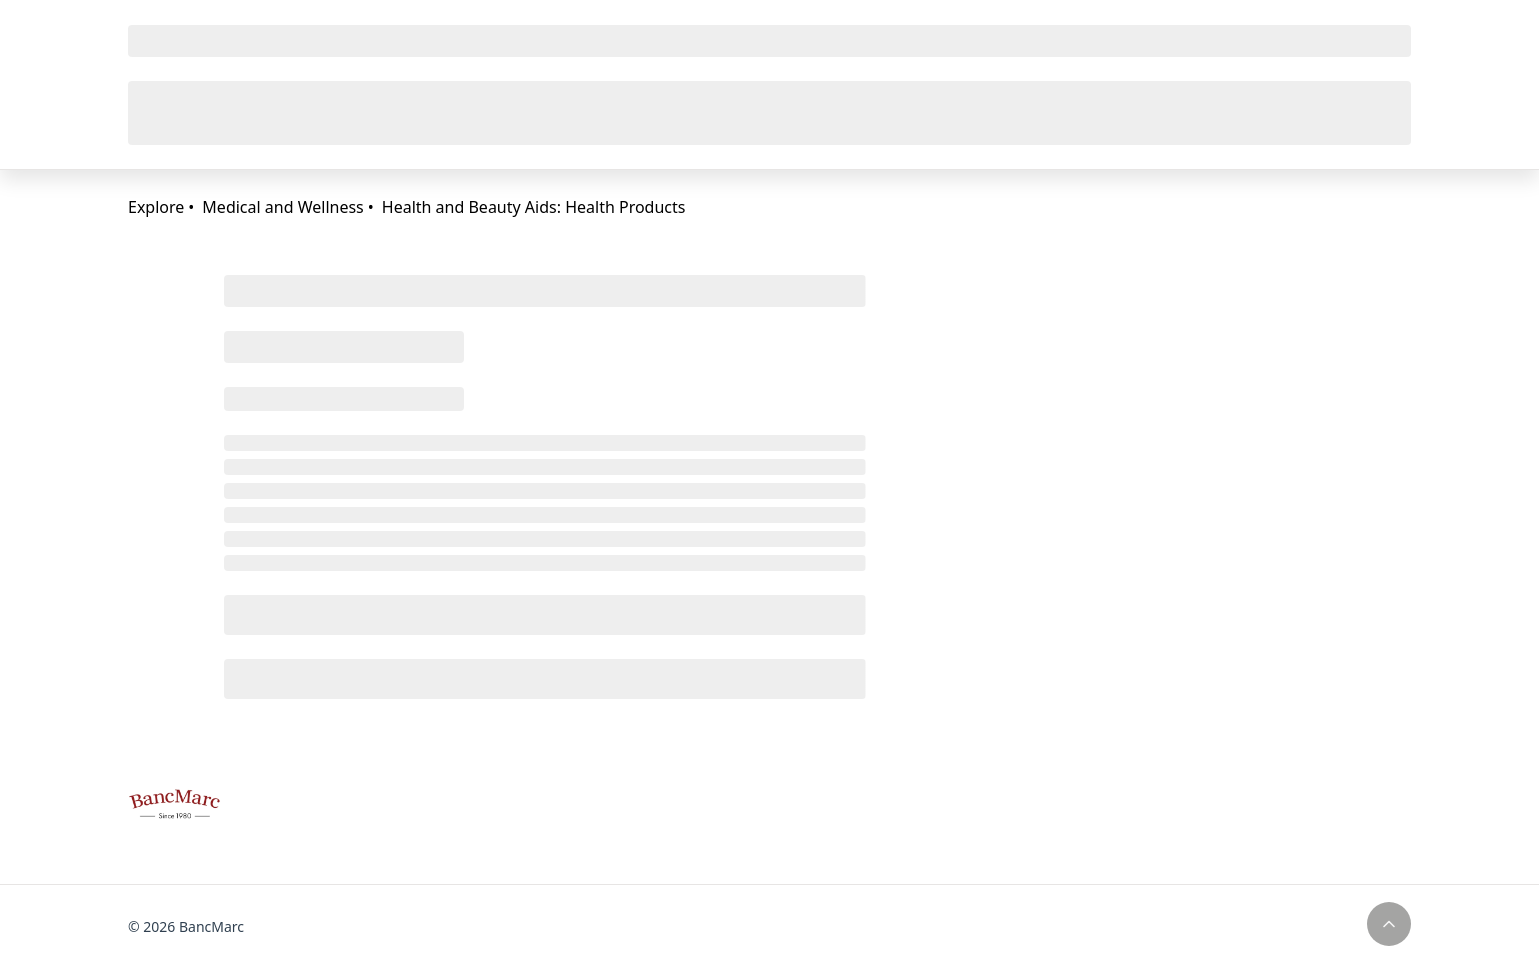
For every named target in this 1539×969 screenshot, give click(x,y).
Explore (156, 207)
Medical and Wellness (282, 207)
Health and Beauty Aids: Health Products (534, 207)
